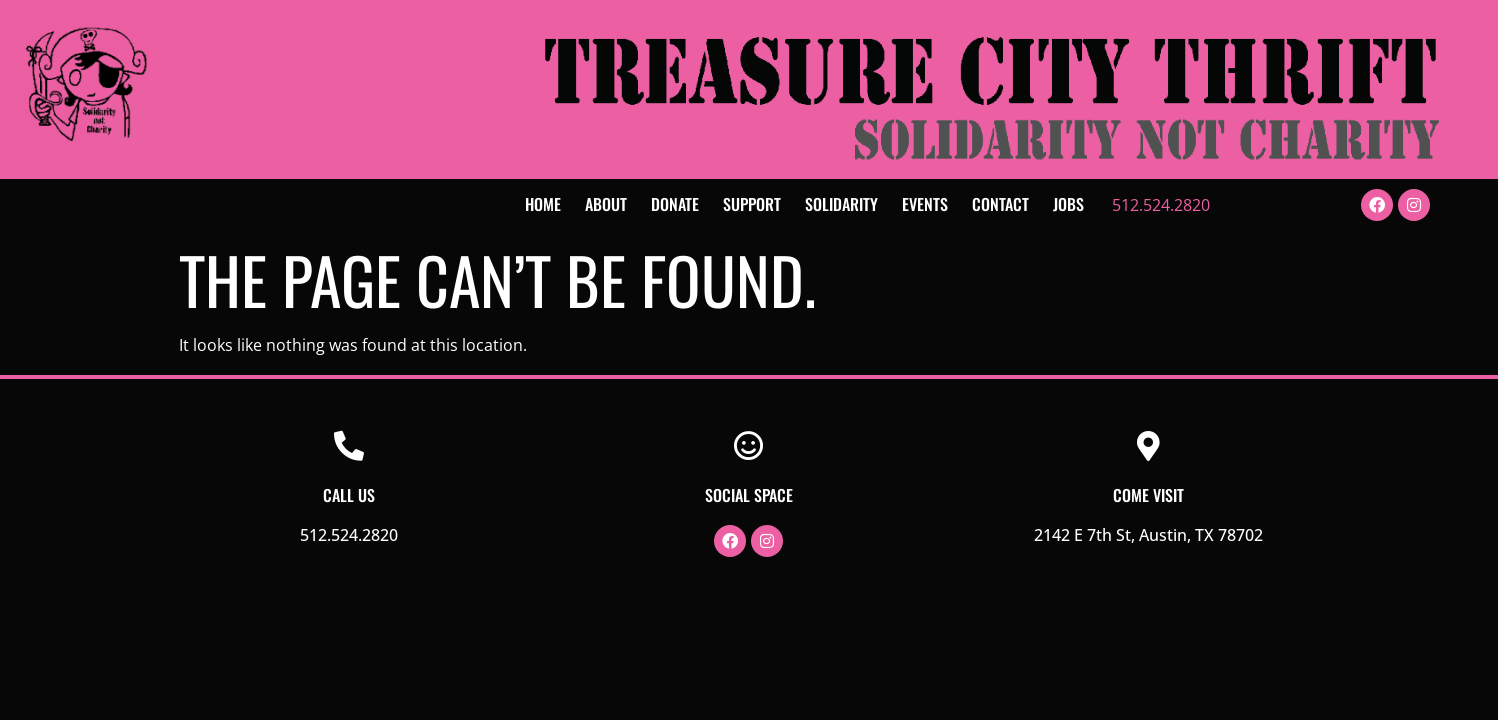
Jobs (1068, 204)
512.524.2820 (1161, 205)
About (606, 204)
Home (543, 204)
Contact (1000, 204)
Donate (675, 204)
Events (925, 204)
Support (752, 204)
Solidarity (841, 204)
